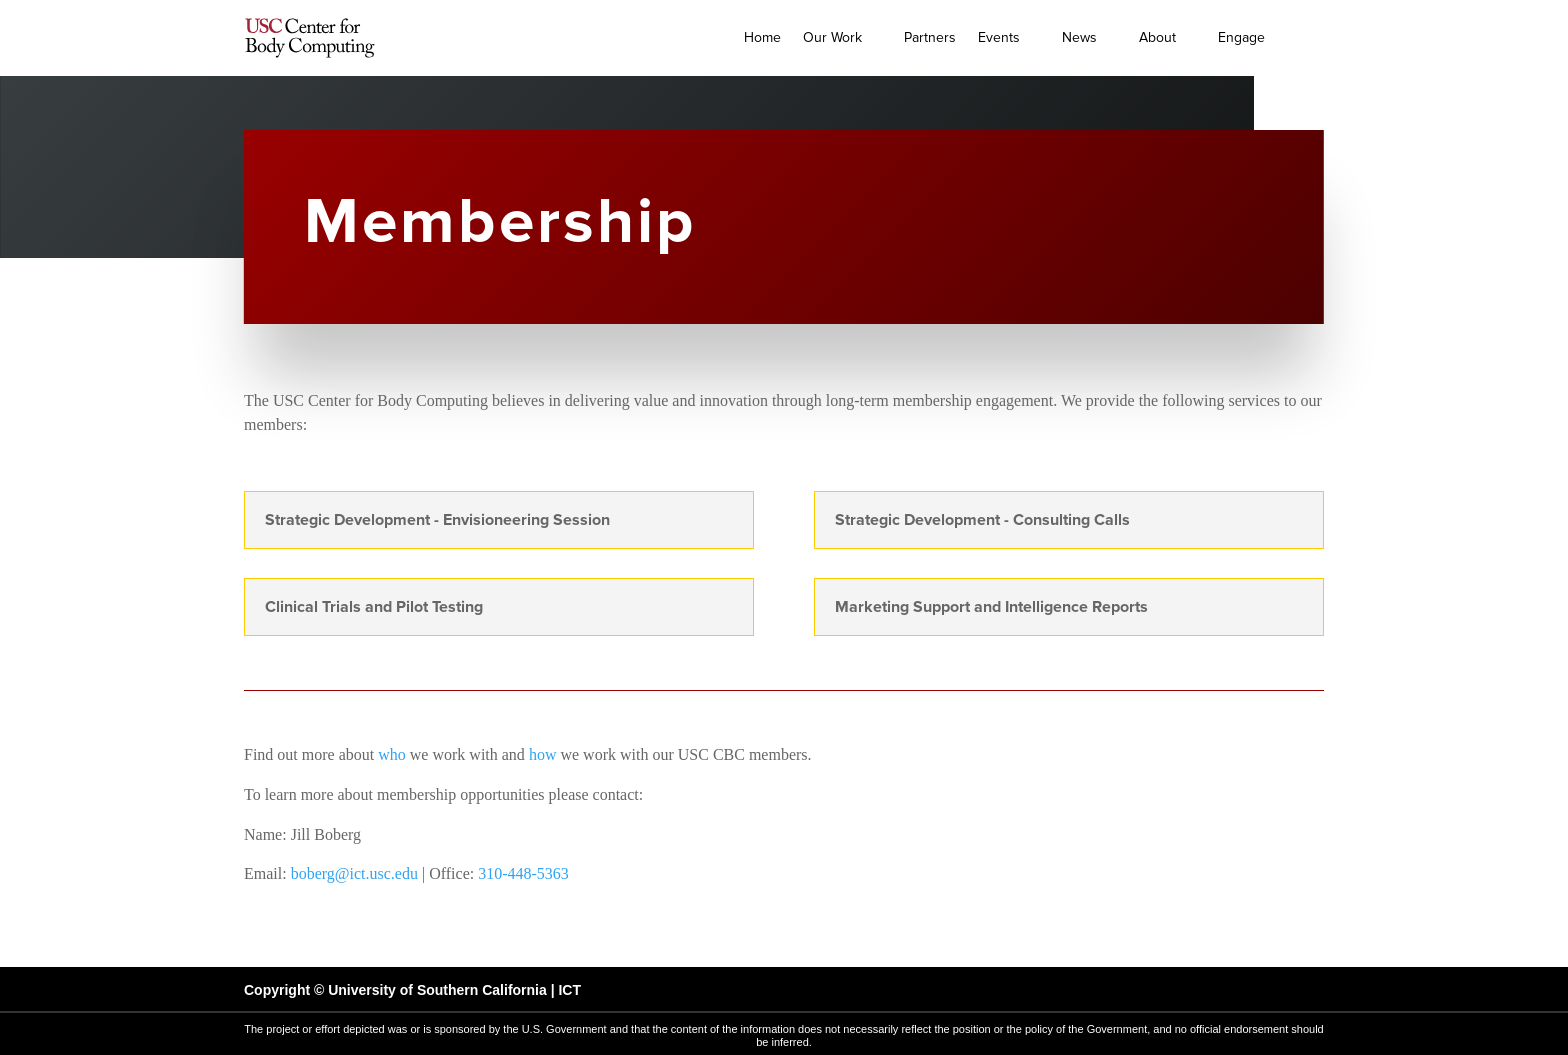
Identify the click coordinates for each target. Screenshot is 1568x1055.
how (543, 754)
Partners (930, 37)
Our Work (832, 37)
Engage (1241, 37)
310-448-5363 (523, 873)
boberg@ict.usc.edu (354, 873)
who (392, 754)
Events (999, 37)
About (1157, 37)
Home (762, 37)
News (1079, 37)
